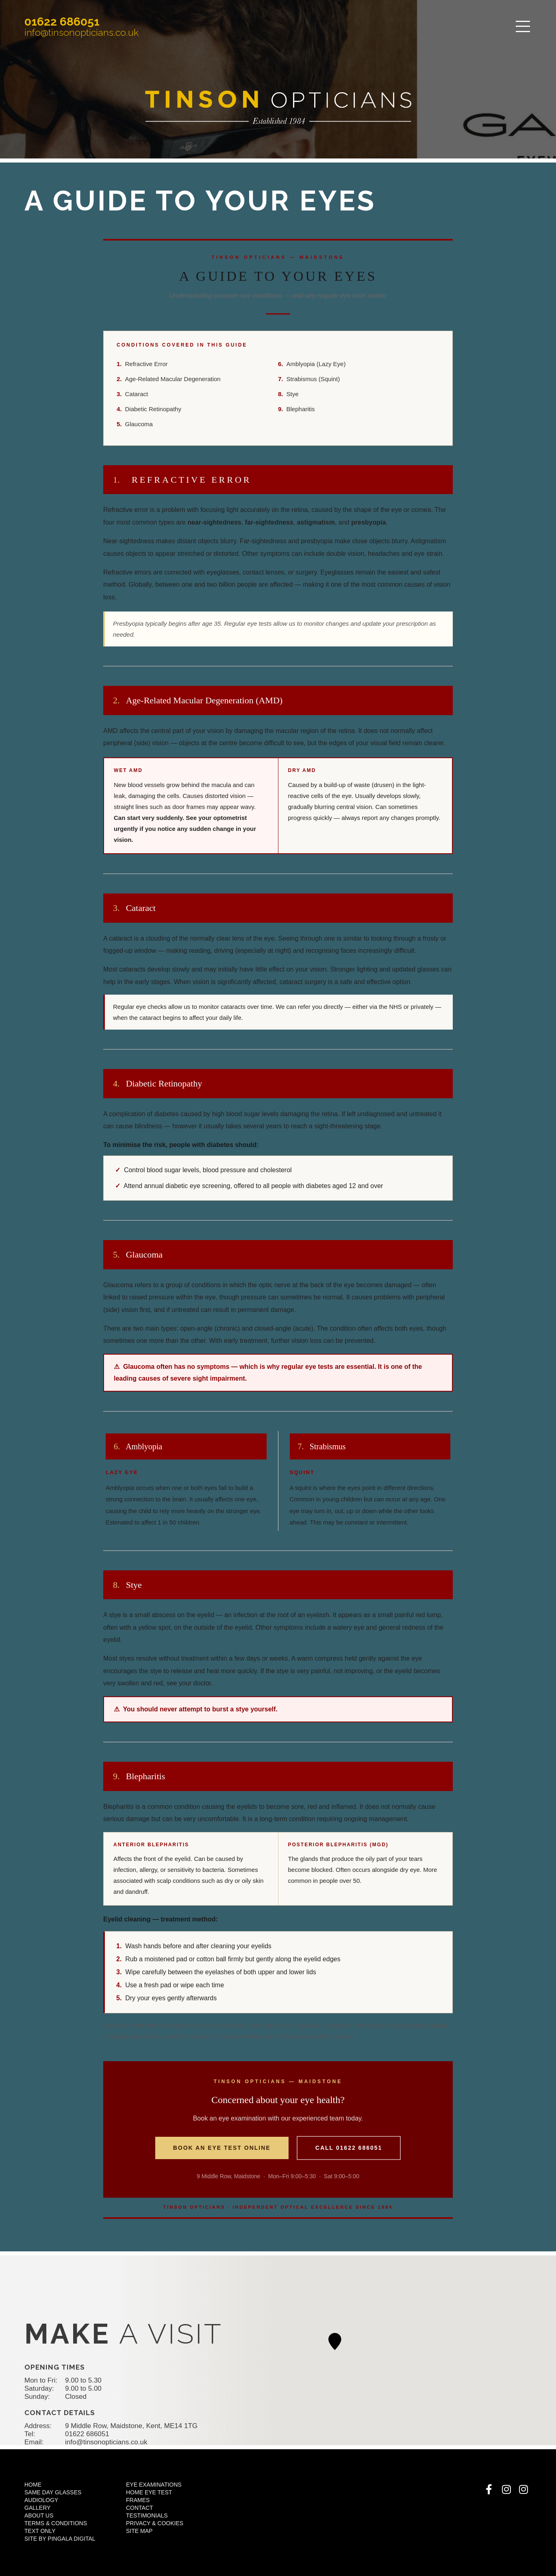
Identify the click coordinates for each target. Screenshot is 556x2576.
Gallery (37, 2507)
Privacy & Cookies (154, 2523)
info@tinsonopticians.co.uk (81, 32)
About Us (38, 2515)
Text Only (40, 2531)
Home (32, 2484)
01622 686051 (62, 21)
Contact (139, 2507)
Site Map (139, 2531)
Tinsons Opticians (278, 107)
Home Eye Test (149, 2492)
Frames (138, 2500)
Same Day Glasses (52, 2492)
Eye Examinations (154, 2484)
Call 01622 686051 (348, 2147)
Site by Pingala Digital (60, 2538)
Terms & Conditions (55, 2523)
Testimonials (147, 2515)
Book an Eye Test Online (222, 2147)
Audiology (41, 2500)
